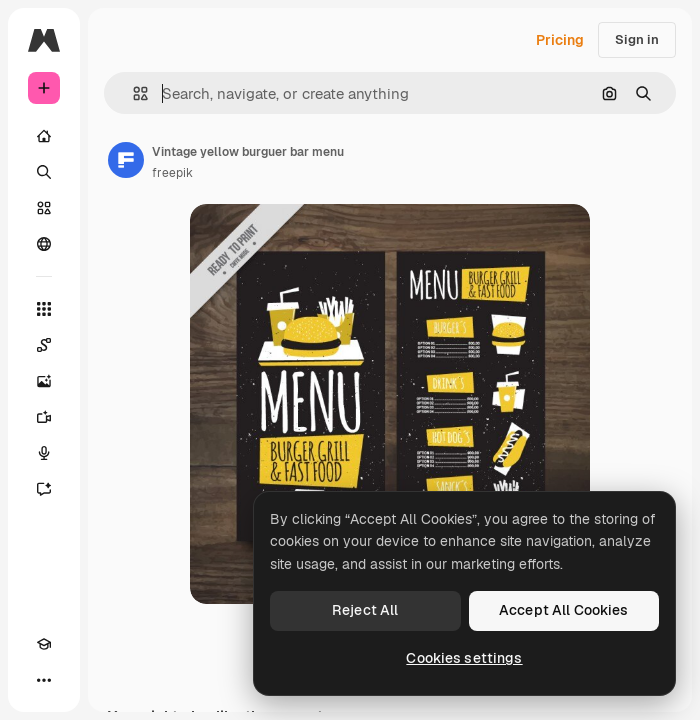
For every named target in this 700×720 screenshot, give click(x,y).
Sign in (637, 39)
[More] (44, 680)
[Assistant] (44, 489)
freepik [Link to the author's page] (172, 173)
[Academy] (44, 644)
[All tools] (44, 309)
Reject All (365, 610)
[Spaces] (44, 345)
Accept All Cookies (564, 610)
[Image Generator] (44, 381)
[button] (132, 93)
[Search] (44, 172)
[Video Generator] (44, 417)
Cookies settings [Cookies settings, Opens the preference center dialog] (464, 658)
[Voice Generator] (44, 453)
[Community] (44, 244)
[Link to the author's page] (126, 160)
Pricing (560, 40)
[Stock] (44, 208)
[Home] (44, 136)
